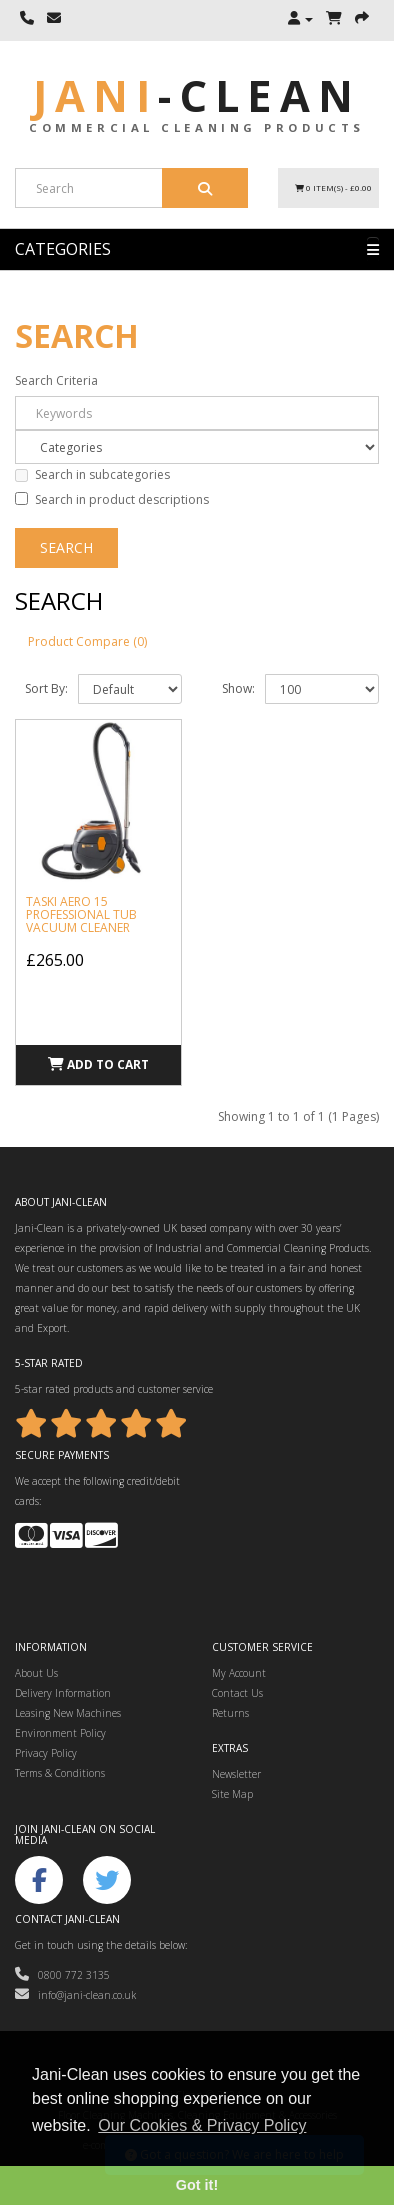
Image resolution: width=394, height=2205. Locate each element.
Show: (238, 688)
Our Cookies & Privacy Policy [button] (202, 2125)
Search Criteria (56, 380)
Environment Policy (60, 1733)
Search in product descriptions (112, 499)
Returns (230, 1713)
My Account (239, 1673)
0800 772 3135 (62, 1975)
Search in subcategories (92, 474)
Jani (197, 95)
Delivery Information (63, 1693)
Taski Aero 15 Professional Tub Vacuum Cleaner (81, 914)
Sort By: (46, 688)
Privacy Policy (46, 1753)
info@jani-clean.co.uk (75, 1995)
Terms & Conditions (60, 1773)
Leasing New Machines (68, 1713)
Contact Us (237, 1693)
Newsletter (236, 1774)
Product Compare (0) (87, 641)
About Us (36, 1673)
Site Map (232, 1794)
